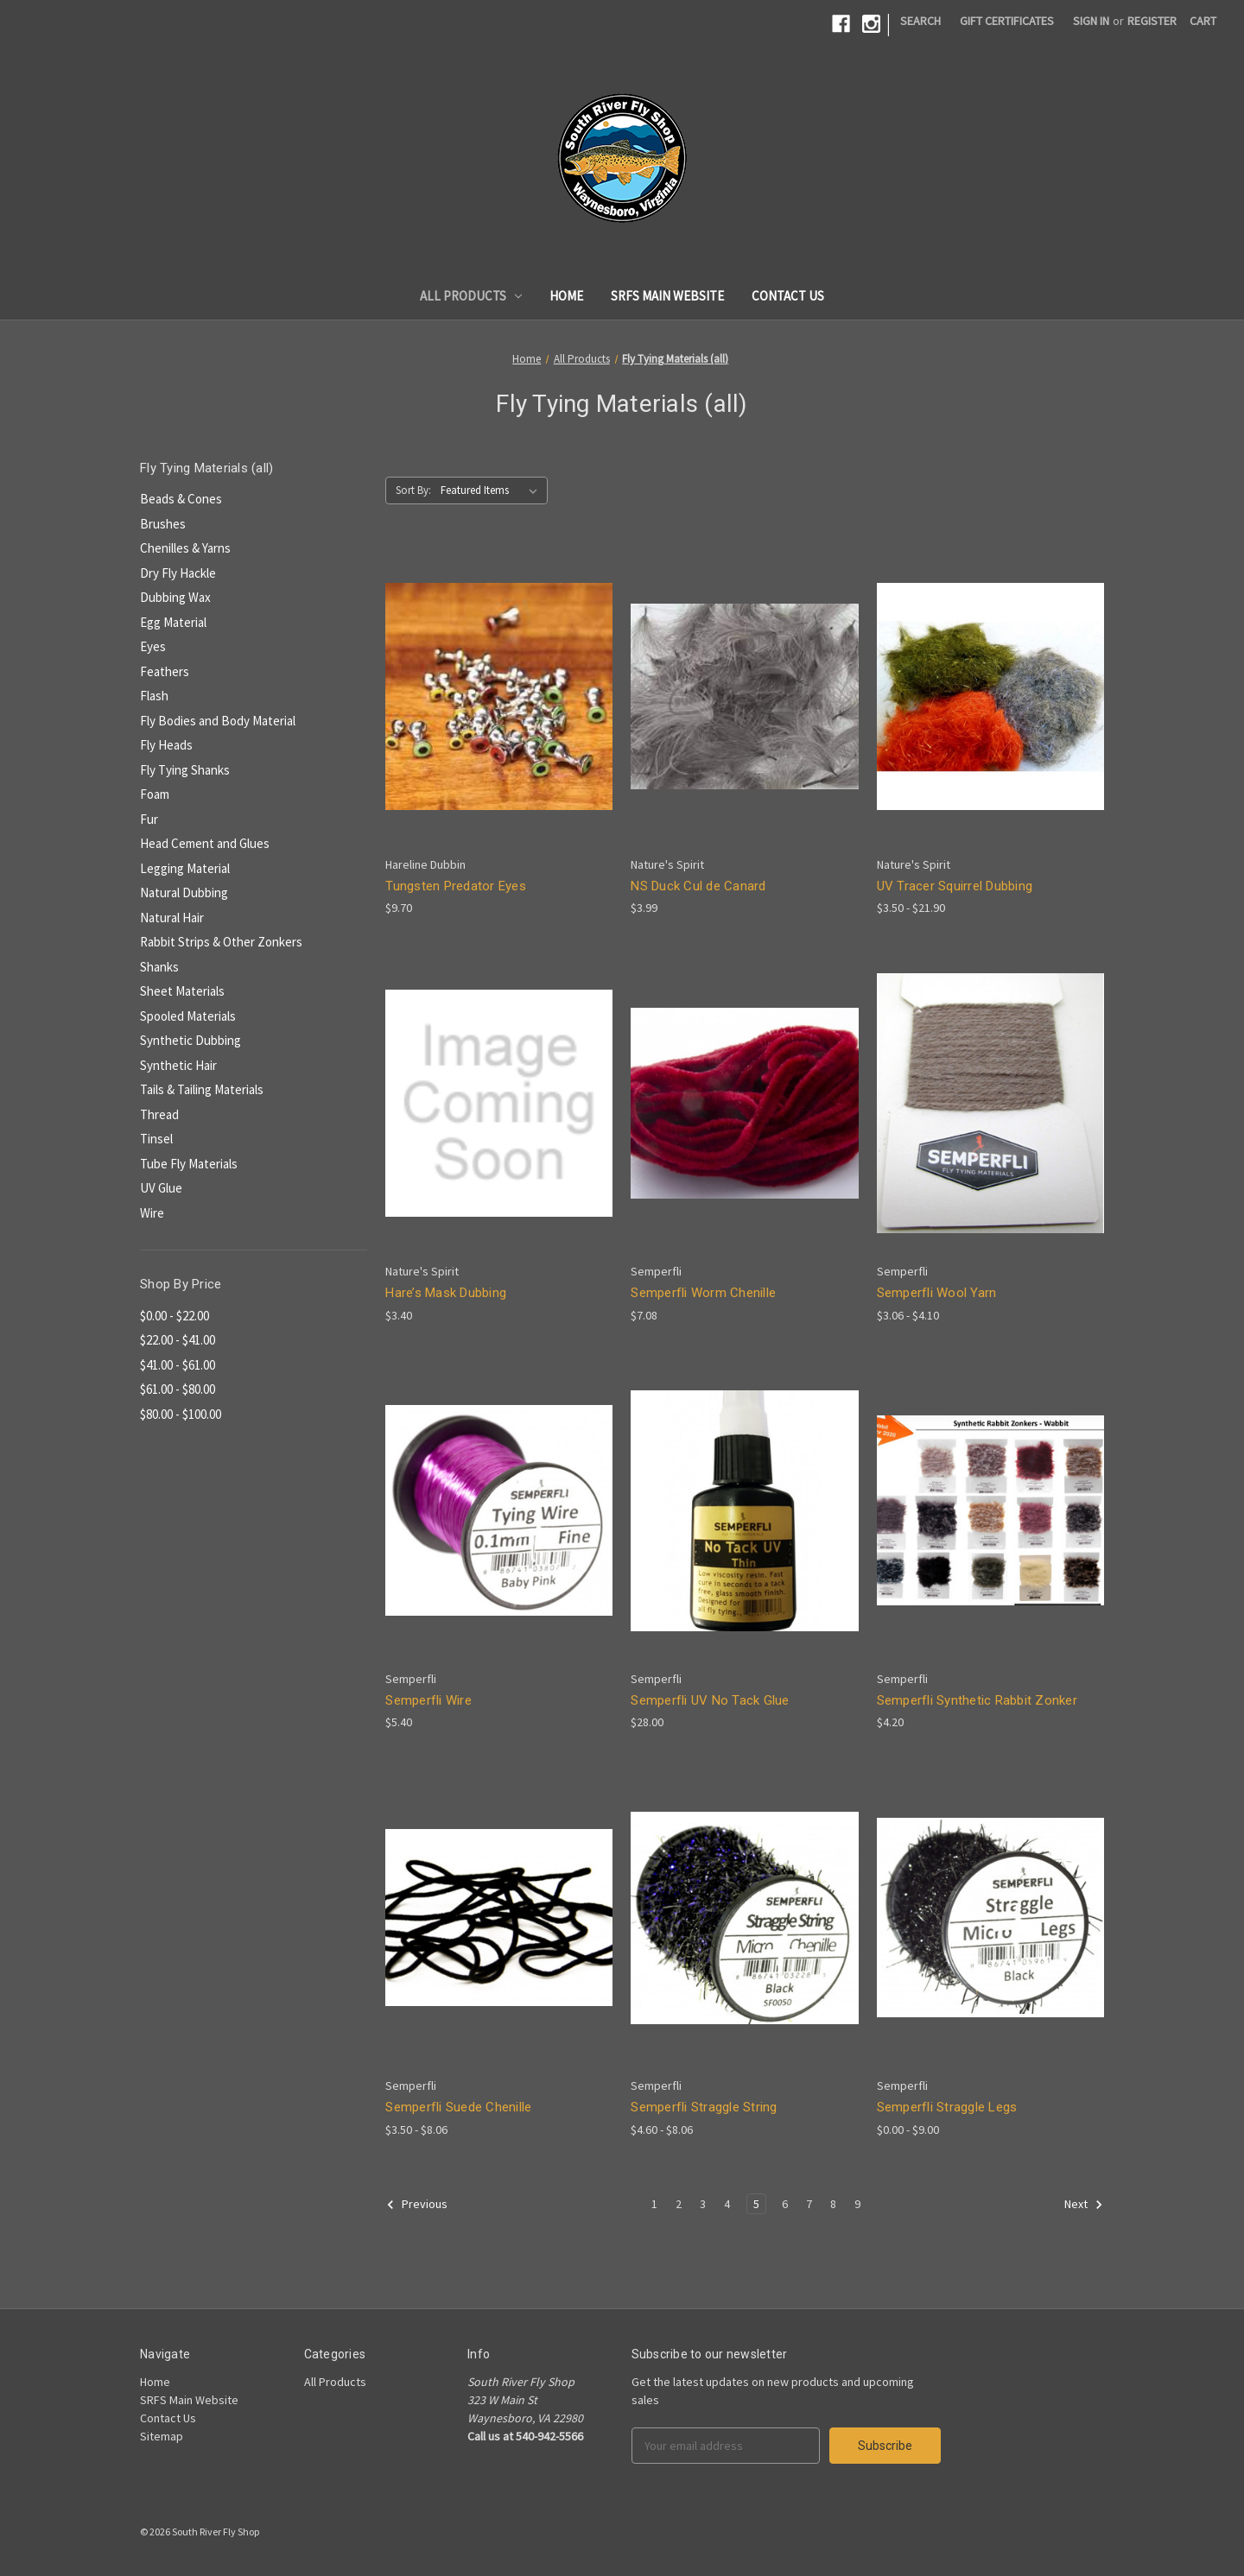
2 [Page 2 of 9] (679, 2204)
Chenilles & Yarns (185, 548)
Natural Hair (172, 917)
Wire (152, 1213)
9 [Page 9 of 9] (857, 2204)
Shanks (159, 967)
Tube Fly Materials (189, 1163)
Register (1152, 20)
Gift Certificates (1007, 20)
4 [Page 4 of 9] (727, 2204)
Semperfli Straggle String (704, 2107)
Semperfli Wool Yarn (937, 1293)
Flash (154, 695)
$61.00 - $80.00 (177, 1389)
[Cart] (1203, 21)
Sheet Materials (182, 991)
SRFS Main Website (667, 296)
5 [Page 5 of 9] (756, 2204)
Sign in (1091, 20)
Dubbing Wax (175, 597)
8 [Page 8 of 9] (833, 2204)
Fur (149, 819)
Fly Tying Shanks (185, 770)
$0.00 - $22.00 (174, 1315)
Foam (154, 794)
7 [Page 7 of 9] (809, 2204)
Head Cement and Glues (205, 843)
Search (920, 20)
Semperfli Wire (428, 1700)
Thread (159, 1114)
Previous (416, 2204)
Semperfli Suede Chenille (458, 2107)
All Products (471, 296)
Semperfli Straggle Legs (947, 2107)
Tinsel (156, 1138)
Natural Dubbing (184, 892)
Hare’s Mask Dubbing (445, 1293)
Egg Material (173, 622)
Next (1083, 2204)
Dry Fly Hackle (178, 573)
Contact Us (788, 296)
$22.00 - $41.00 (177, 1340)
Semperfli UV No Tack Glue (710, 1700)
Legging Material (185, 868)
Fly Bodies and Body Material (217, 720)
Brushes (163, 524)
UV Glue (161, 1188)
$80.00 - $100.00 (180, 1414)
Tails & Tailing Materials (201, 1089)
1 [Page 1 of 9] (654, 2204)
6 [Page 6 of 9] (785, 2204)
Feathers (164, 671)
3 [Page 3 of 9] (703, 2204)
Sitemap (161, 2436)
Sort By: (413, 490)
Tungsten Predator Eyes (455, 886)
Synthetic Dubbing (190, 1040)
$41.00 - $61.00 (177, 1365)
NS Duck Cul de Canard (698, 886)
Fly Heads (166, 745)
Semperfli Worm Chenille (703, 1293)
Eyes (153, 646)
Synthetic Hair (178, 1065)
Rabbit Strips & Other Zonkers (221, 942)
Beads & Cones (181, 499)
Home (566, 296)
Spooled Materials (188, 1016)
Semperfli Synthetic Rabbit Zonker (977, 1700)
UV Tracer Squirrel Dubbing (955, 886)
